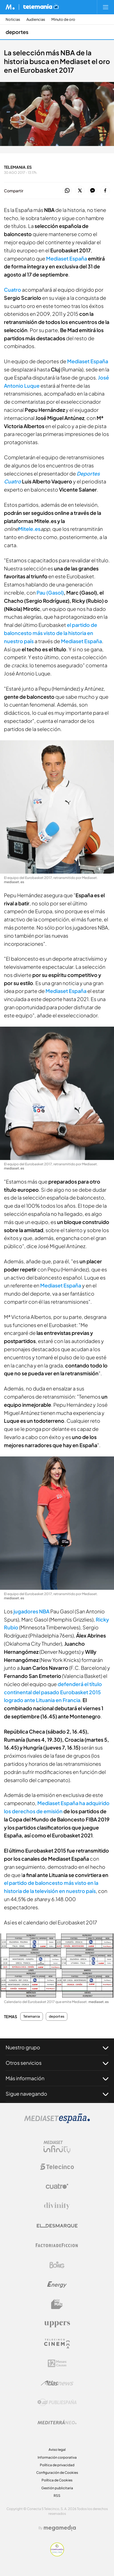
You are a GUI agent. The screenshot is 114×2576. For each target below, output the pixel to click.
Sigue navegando (57, 2093)
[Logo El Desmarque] (57, 2226)
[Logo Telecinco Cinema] (57, 2344)
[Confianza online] (57, 2554)
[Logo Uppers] (57, 2324)
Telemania (31, 2016)
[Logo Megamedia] (60, 2528)
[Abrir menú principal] (105, 7)
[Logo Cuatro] (57, 2186)
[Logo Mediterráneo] (57, 2422)
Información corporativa (57, 2457)
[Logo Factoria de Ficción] (57, 2245)
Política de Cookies (57, 2480)
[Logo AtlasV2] (57, 2383)
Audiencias (35, 19)
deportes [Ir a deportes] (17, 32)
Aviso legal (57, 2449)
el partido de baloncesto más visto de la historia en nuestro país (50, 633)
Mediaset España (87, 361)
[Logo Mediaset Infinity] (57, 2147)
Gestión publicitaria (57, 2488)
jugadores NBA (31, 1611)
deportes (56, 2016)
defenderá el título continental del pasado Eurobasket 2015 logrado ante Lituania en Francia (53, 1692)
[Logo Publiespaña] (57, 2402)
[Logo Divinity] (57, 2206)
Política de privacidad (57, 2465)
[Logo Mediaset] (57, 2121)
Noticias (13, 19)
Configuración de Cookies (57, 2472)
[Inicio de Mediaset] (10, 7)
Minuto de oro (63, 19)
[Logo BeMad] (57, 2304)
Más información (57, 2078)
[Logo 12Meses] (57, 2363)
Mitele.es (29, 529)
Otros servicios (57, 2062)
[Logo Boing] (57, 2265)
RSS (57, 2495)
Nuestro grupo (57, 2047)
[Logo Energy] (57, 2285)
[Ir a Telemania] (41, 7)
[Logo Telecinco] (57, 2167)
